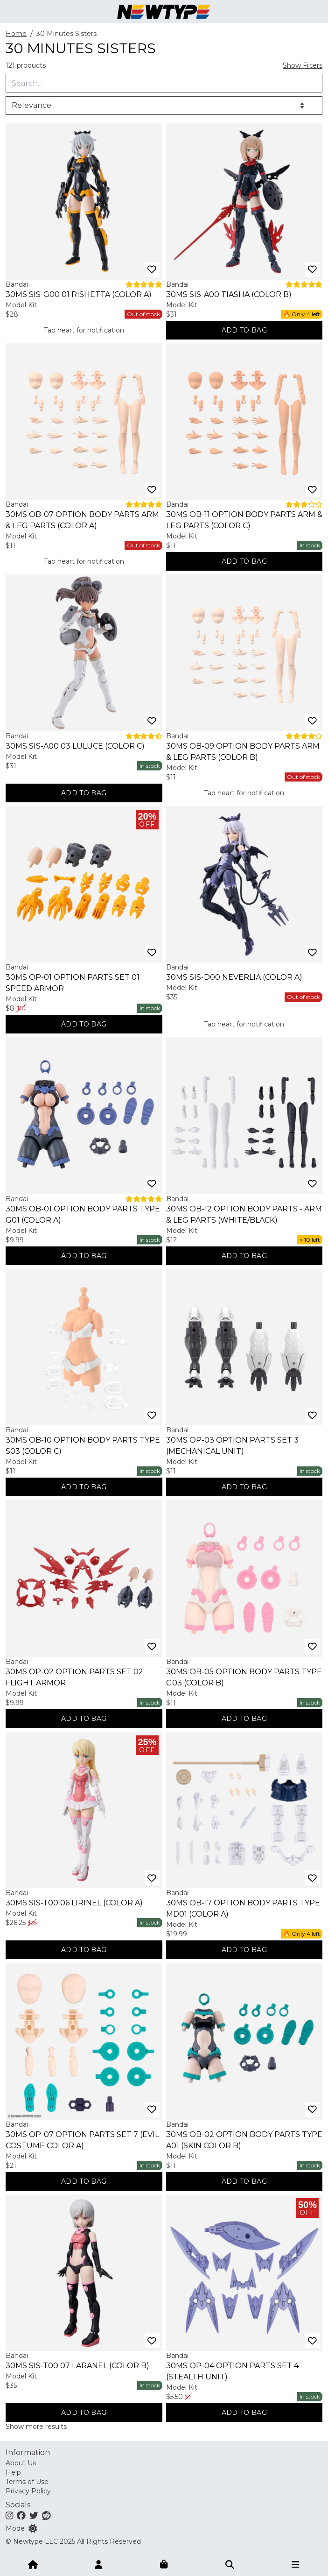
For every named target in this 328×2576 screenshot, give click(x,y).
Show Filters (302, 65)
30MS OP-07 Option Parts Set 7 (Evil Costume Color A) (82, 2140)
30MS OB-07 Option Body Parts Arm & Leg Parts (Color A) (82, 520)
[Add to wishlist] (152, 269)
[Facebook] (21, 2515)
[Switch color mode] (32, 2528)
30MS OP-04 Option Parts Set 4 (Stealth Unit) (232, 2371)
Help (13, 2472)
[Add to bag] (244, 330)
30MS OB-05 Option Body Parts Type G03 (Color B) (244, 1677)
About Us (21, 2463)
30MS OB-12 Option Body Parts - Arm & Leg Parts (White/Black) (244, 1214)
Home (16, 33)
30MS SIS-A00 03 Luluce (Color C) (75, 746)
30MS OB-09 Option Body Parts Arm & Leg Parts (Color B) (243, 752)
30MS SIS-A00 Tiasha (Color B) (229, 294)
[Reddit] (46, 2515)
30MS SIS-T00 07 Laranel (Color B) (77, 2365)
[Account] (98, 2564)
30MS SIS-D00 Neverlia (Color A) (234, 977)
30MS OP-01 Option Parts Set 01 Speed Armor (73, 983)
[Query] (164, 83)
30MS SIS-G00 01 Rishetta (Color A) (79, 294)
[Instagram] (9, 2515)
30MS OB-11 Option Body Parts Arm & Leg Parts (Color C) (244, 520)
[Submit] (229, 2564)
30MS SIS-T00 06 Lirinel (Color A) (74, 1902)
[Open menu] (295, 2564)
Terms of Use (27, 2481)
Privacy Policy (28, 2491)
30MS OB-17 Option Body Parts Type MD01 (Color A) (243, 1908)
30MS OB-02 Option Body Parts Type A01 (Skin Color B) (244, 2140)
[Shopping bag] (163, 2564)
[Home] (32, 2564)
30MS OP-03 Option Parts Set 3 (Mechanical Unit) (232, 1446)
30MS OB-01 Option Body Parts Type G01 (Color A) (83, 1214)
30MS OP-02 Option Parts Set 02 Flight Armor (74, 1677)
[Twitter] (33, 2515)
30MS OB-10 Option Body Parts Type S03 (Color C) (83, 1446)
